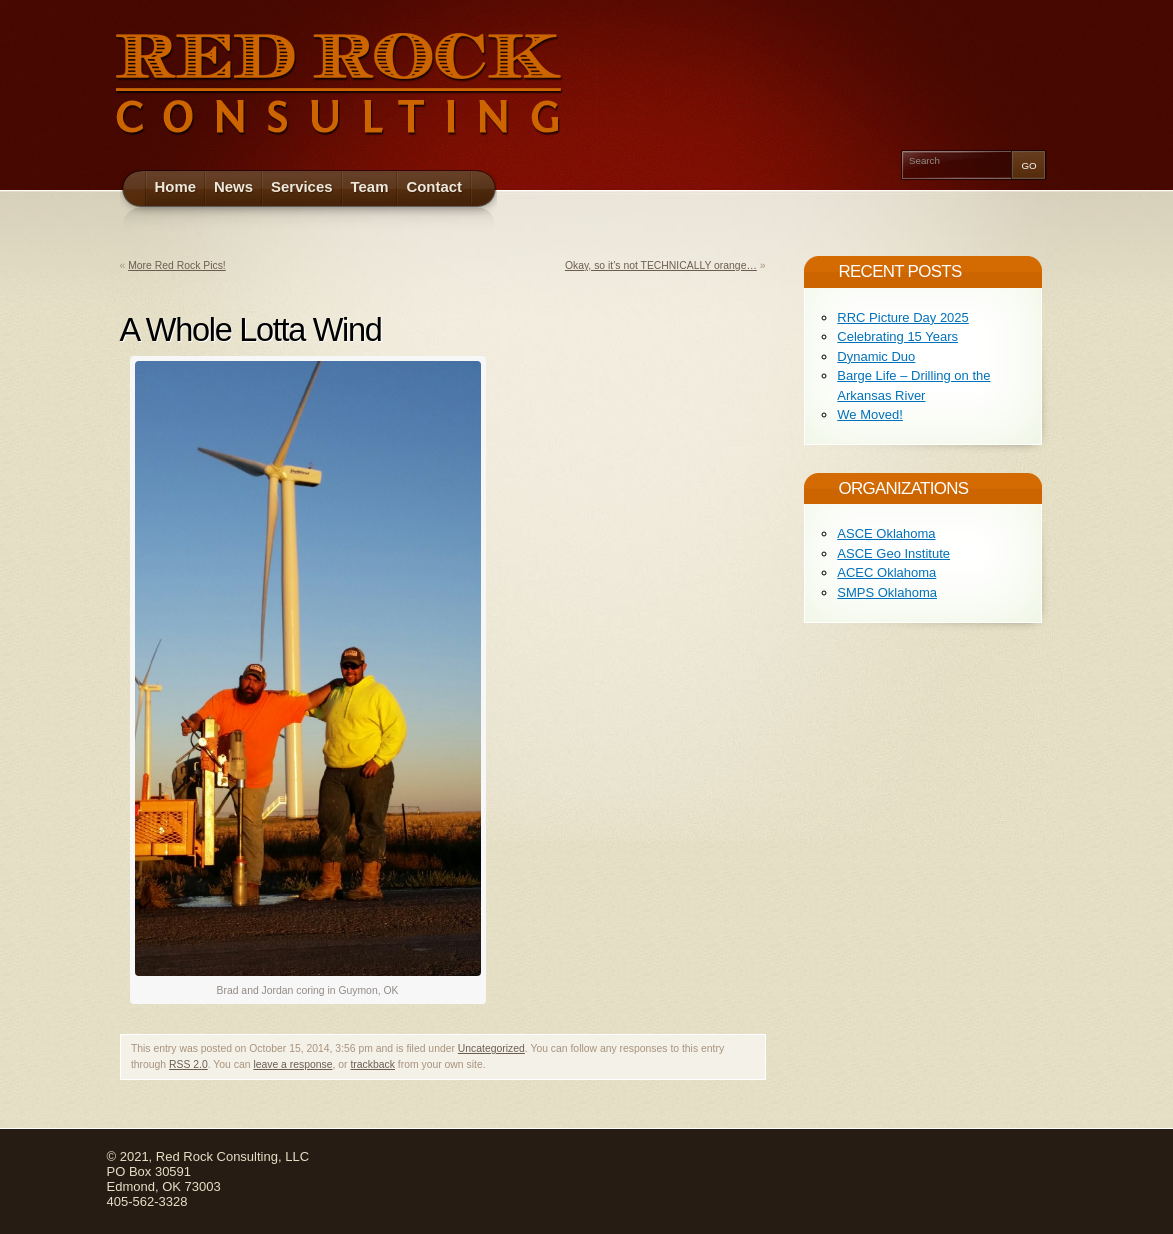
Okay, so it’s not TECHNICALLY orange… (661, 265)
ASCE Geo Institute (893, 553)
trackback (372, 1064)
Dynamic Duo (876, 356)
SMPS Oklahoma (887, 592)
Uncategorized (491, 1048)
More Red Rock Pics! (177, 265)
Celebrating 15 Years (897, 336)
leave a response (292, 1064)
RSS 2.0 (188, 1064)
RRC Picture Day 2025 (903, 317)
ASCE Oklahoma (886, 533)
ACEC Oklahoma (886, 572)
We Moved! (870, 414)
